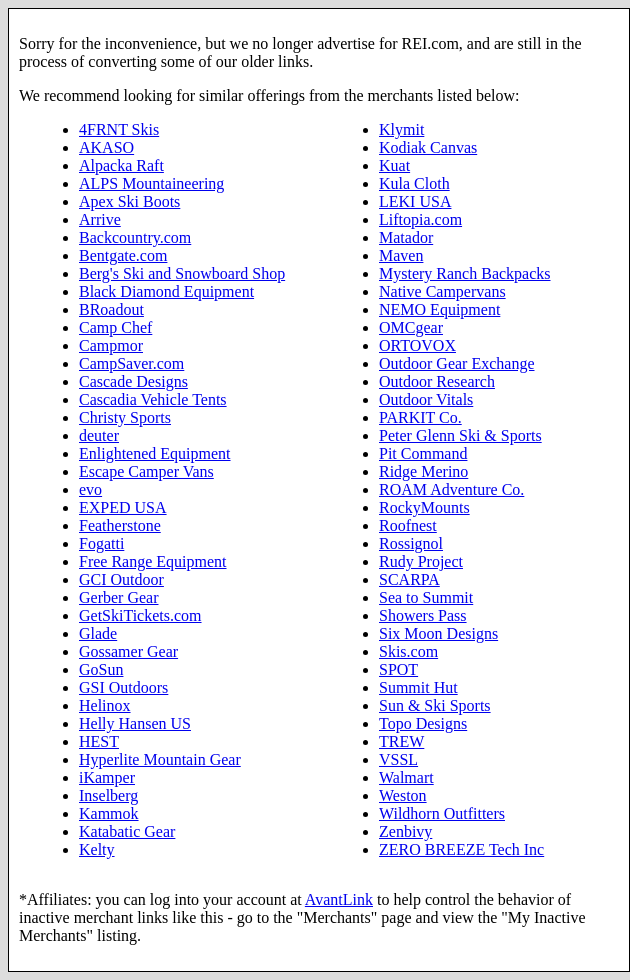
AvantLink (339, 899)
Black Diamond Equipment (166, 291)
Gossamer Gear (128, 651)
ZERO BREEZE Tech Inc (461, 849)
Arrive (100, 219)
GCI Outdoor (121, 579)
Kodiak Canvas (428, 147)
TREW (401, 741)
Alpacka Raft (121, 165)
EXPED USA (123, 507)
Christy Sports (125, 417)
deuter (99, 435)
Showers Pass (423, 615)
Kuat (394, 165)
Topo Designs (423, 723)
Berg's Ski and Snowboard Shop (182, 273)
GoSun (101, 669)
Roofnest (408, 525)
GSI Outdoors (123, 687)
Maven (401, 255)
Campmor (111, 345)
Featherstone (120, 525)
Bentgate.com (123, 255)
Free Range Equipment (153, 561)
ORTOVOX (417, 345)
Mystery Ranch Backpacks (465, 273)
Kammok (109, 813)
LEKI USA (415, 201)
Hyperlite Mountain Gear (160, 759)
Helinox (105, 705)
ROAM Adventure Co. (451, 489)
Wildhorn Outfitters (442, 813)
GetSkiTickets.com (140, 615)
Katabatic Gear (127, 831)
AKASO (106, 147)
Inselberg (108, 795)
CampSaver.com (131, 363)
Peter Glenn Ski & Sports (460, 435)
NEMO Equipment (439, 309)
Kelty (97, 849)
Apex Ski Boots (129, 201)
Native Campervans (442, 291)
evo (90, 489)
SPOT (398, 669)
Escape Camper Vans (146, 471)
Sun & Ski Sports (435, 705)
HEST (99, 741)
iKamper (107, 777)
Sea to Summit (426, 597)
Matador (406, 237)
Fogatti (101, 543)
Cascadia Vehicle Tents (153, 399)
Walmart (406, 777)
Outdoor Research (437, 381)
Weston (403, 795)
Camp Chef (115, 327)
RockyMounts (424, 507)
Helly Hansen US (135, 723)
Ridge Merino (423, 471)
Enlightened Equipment (155, 453)
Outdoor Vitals (426, 399)
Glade (98, 633)
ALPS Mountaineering (151, 183)
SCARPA (409, 579)
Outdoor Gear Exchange (457, 363)
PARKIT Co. (420, 417)
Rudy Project (421, 561)
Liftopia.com (420, 219)
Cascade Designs (133, 381)
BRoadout (111, 309)
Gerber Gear (119, 597)
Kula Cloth (414, 183)
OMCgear (411, 327)
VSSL (398, 759)
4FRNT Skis (119, 129)
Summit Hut (418, 687)
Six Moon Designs (438, 633)
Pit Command (423, 453)
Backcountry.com (135, 237)
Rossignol (411, 543)
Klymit (401, 129)
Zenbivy (405, 831)
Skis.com (408, 651)
